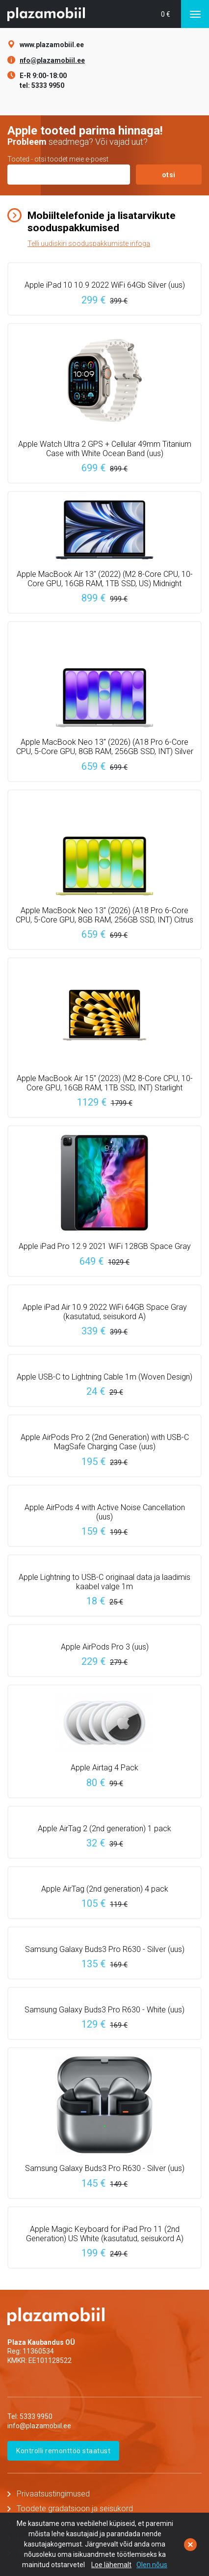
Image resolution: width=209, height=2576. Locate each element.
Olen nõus (151, 2565)
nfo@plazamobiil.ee (52, 60)
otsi (169, 175)
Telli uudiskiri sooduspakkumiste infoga (88, 243)
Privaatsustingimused (53, 2493)
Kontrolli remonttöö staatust (63, 2451)
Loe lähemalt (111, 2565)
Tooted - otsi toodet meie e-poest (57, 159)
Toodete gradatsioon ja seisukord (75, 2508)
